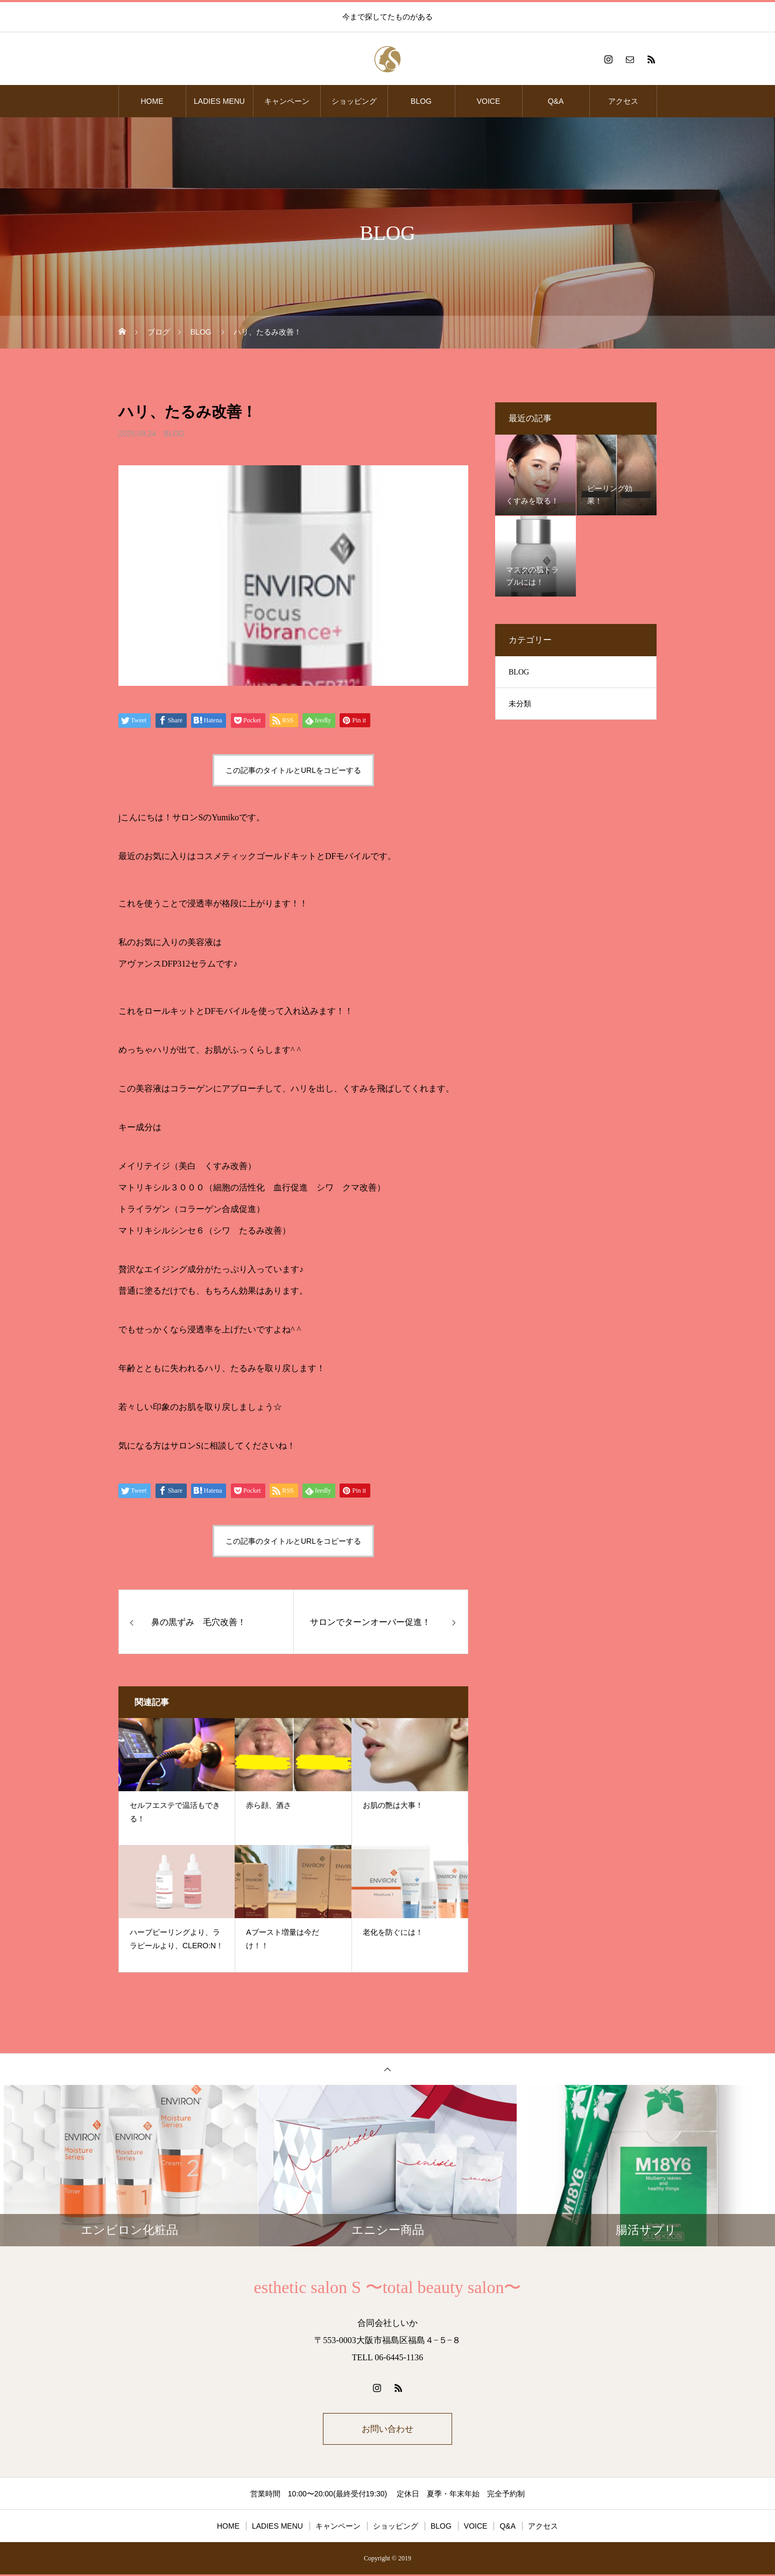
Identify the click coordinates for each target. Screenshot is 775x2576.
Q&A (556, 101)
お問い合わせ (387, 2429)
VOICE (489, 101)
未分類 (520, 704)
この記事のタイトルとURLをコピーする (293, 770)
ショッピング (354, 101)
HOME (152, 101)
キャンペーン (286, 101)
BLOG (421, 101)
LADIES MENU (219, 101)
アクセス (623, 101)
